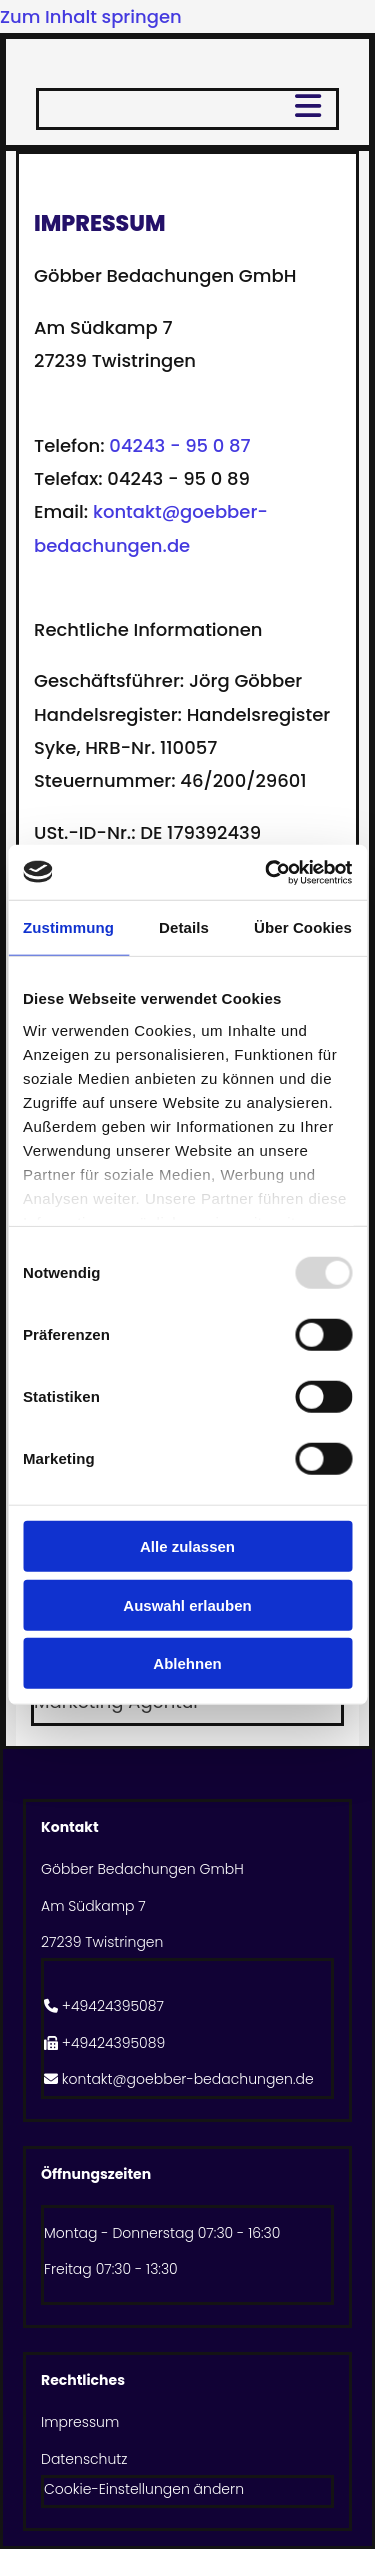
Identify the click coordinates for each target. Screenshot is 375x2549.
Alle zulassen (187, 1546)
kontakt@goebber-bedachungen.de (188, 2079)
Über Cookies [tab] (303, 927)
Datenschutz (84, 2459)
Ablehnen (187, 1663)
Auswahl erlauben (187, 1604)
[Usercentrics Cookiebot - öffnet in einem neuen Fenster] (267, 872)
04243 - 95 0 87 (179, 445)
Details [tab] (184, 927)
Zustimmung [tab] (68, 927)
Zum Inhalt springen (91, 16)
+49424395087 (113, 2006)
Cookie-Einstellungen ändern (144, 2489)
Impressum (80, 2422)
